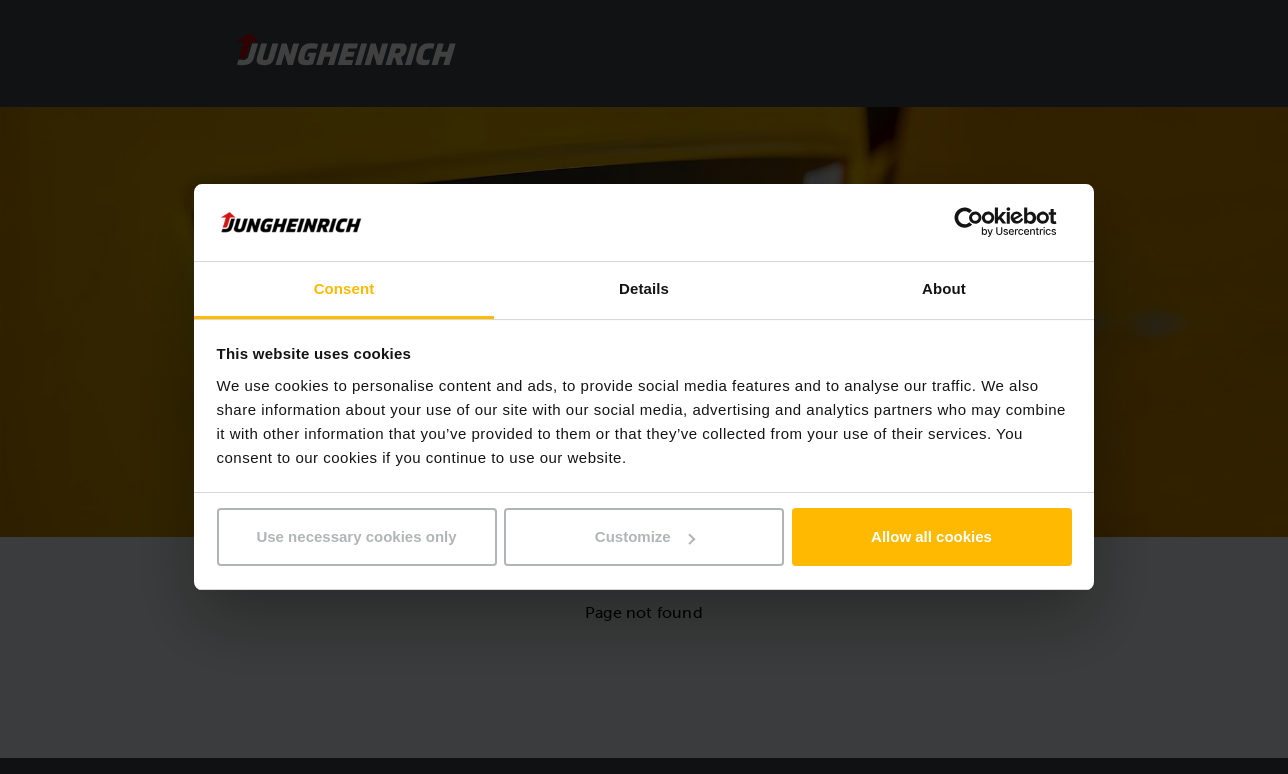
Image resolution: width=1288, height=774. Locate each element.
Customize (645, 536)
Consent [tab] (344, 288)
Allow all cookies (931, 536)
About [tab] (944, 288)
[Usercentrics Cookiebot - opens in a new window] (984, 222)
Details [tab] (644, 288)
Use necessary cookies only (356, 536)
